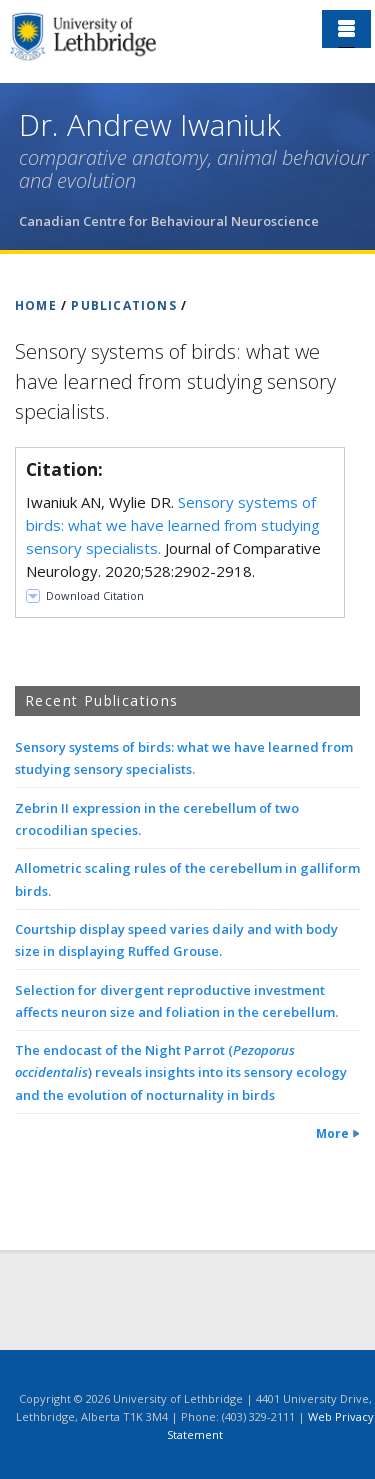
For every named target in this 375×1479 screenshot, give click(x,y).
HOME (36, 305)
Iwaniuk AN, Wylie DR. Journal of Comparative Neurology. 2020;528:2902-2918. (173, 536)
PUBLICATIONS (123, 305)
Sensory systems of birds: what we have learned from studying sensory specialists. (173, 525)
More (332, 1133)
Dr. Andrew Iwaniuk (150, 124)
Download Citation (95, 595)
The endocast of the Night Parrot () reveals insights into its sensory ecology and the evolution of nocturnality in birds (181, 1072)
